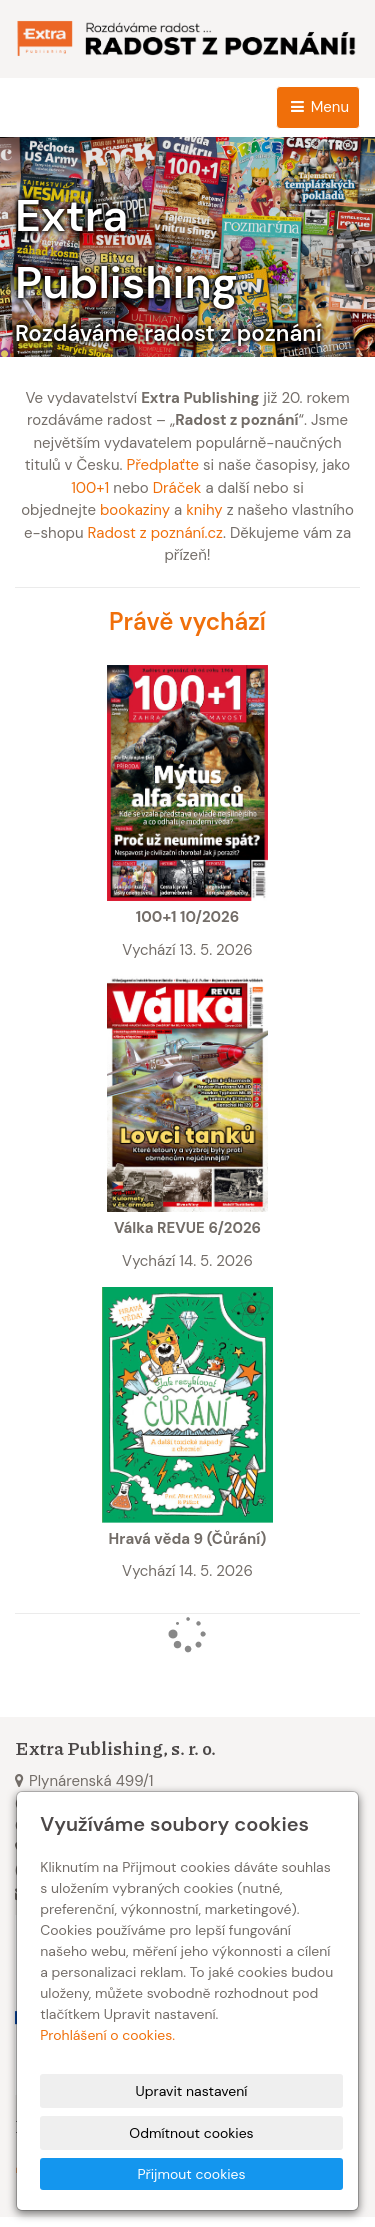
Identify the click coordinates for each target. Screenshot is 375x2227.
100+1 (90, 488)
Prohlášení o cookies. (107, 2035)
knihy (204, 510)
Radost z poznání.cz (155, 533)
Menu (318, 107)
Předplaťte (162, 465)
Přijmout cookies (191, 2174)
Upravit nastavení (192, 2091)
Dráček (177, 488)
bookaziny (135, 510)
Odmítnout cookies (191, 2133)
